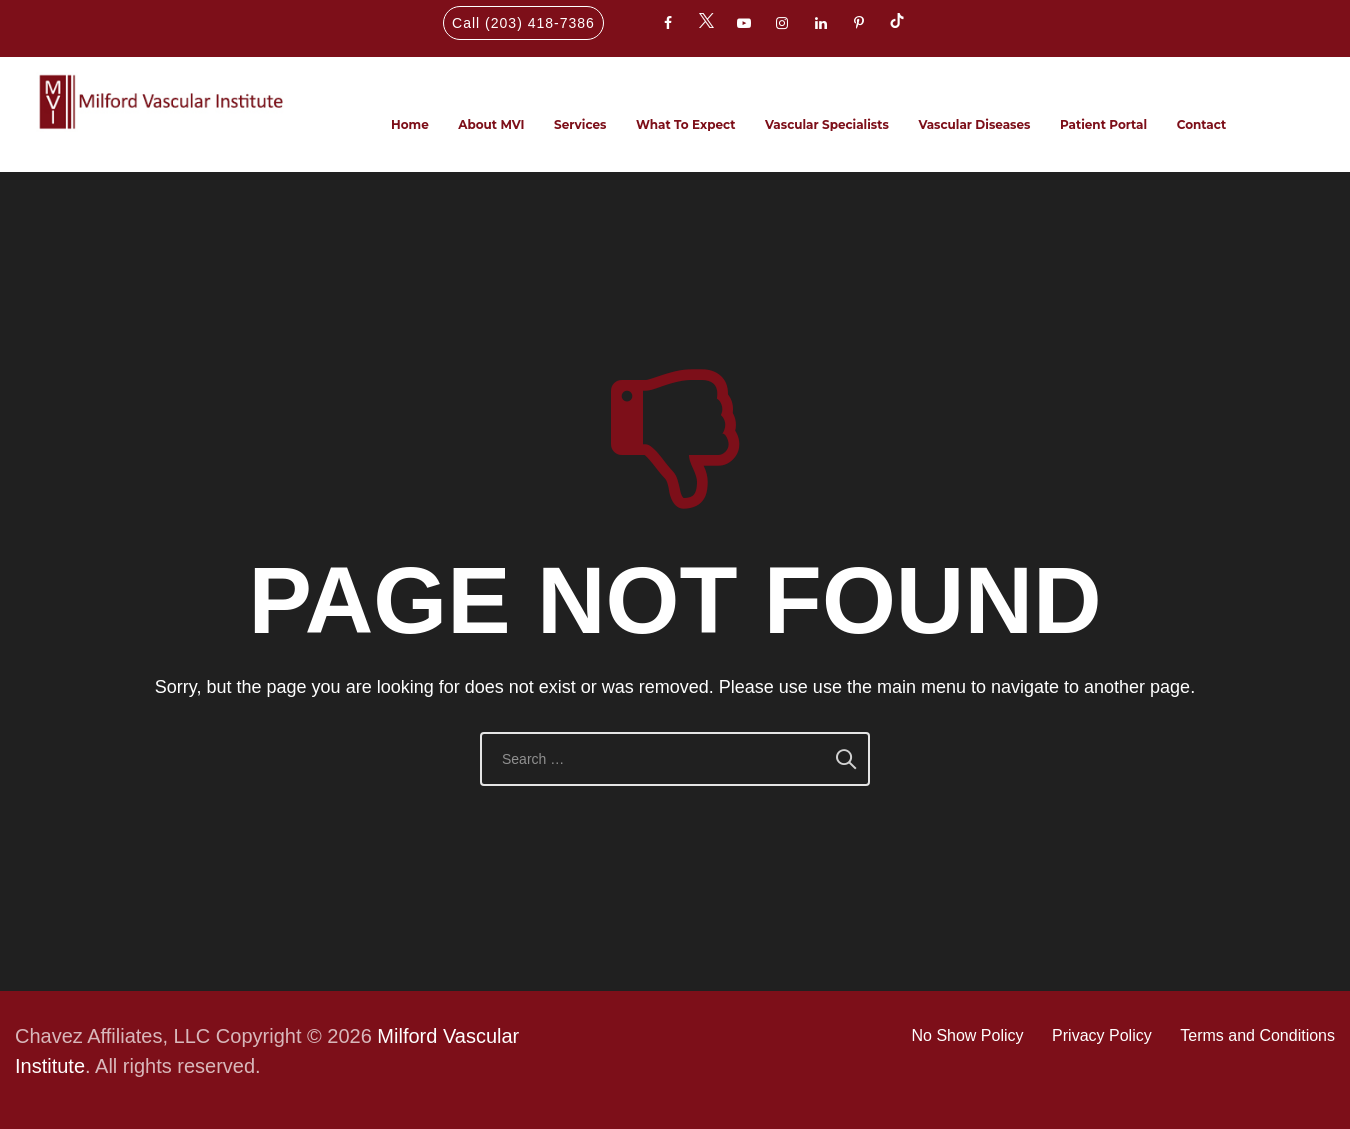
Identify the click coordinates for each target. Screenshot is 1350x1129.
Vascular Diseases (974, 124)
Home (410, 124)
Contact (1201, 124)
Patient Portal (1103, 124)
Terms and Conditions (1257, 1035)
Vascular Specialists (827, 124)
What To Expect (686, 124)
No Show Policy (968, 1035)
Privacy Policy (1102, 1035)
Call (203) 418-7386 (523, 23)
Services (580, 124)
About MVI (491, 124)
